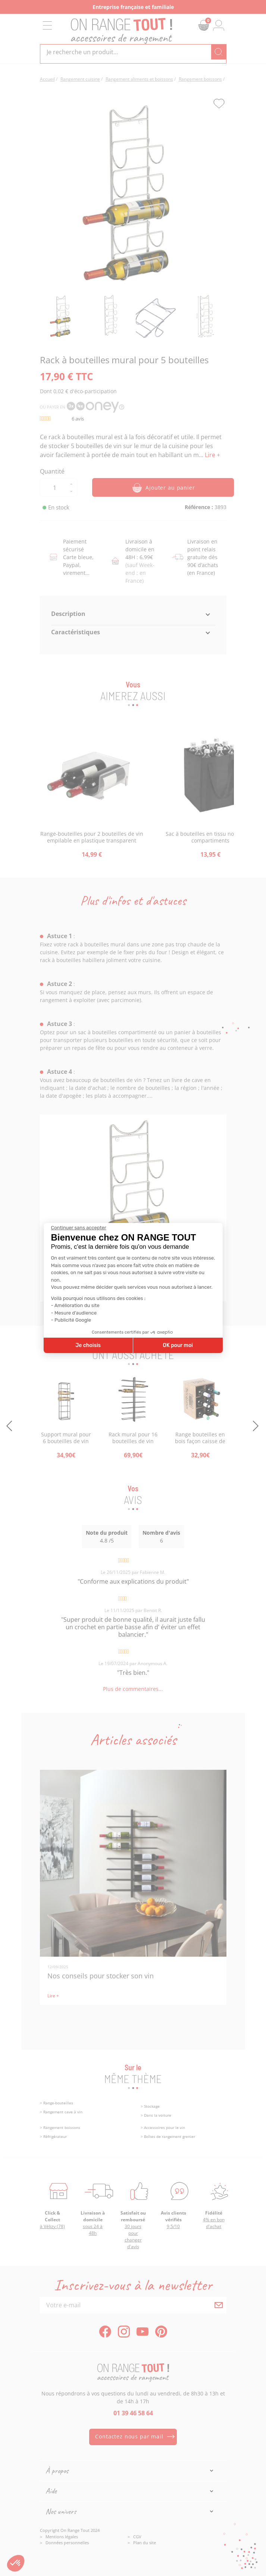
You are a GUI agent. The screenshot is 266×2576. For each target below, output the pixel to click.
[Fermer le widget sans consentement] (78, 1228)
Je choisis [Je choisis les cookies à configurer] (88, 1345)
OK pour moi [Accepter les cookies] (178, 1345)
